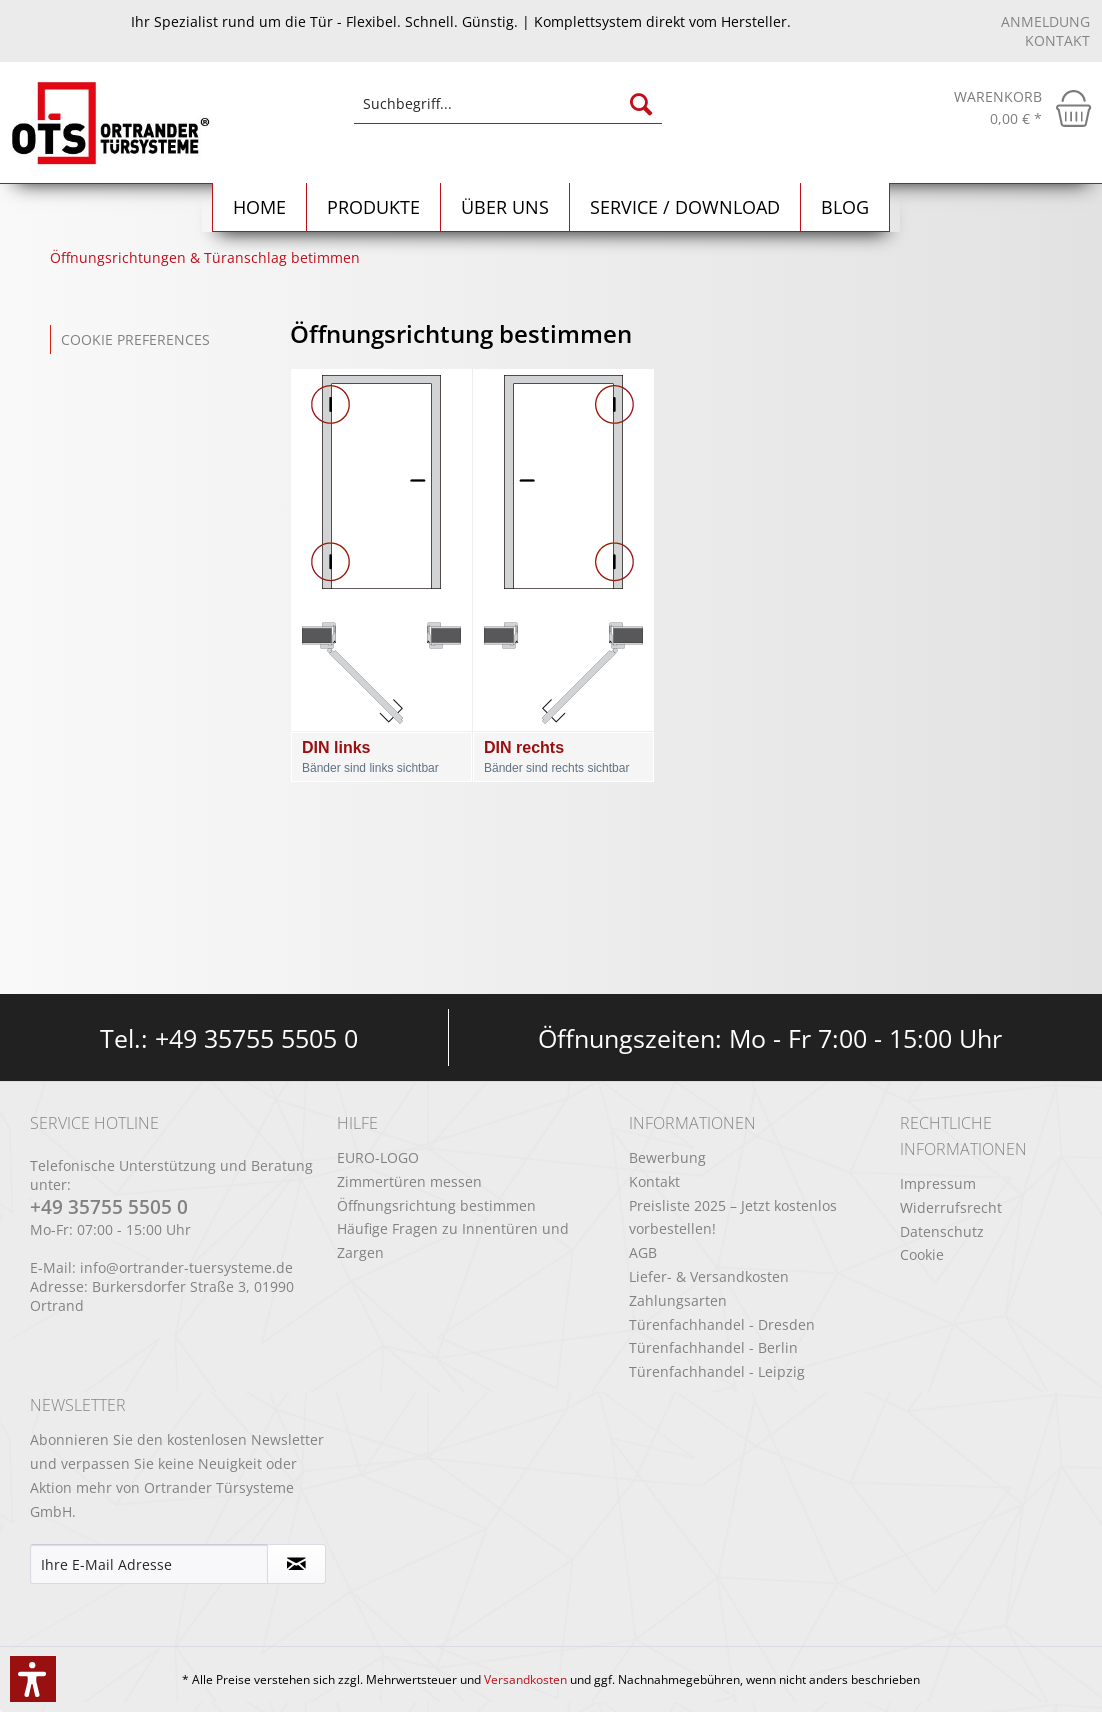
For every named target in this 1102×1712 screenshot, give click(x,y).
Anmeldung (1045, 21)
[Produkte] (374, 207)
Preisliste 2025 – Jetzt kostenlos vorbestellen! (733, 1217)
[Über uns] (505, 207)
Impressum (938, 1183)
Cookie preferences (135, 339)
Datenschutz (942, 1231)
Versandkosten (525, 1679)
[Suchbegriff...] (508, 104)
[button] (33, 1679)
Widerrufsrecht (951, 1207)
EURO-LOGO (378, 1157)
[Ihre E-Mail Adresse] (149, 1564)
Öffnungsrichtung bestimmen (436, 1205)
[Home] (260, 207)
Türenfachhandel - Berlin (713, 1347)
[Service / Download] (685, 207)
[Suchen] (641, 104)
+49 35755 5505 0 (256, 1038)
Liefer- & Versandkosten (709, 1276)
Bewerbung (667, 1157)
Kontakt (1057, 40)
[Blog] (845, 207)
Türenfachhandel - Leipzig (717, 1371)
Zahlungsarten (678, 1300)
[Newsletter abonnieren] (296, 1564)
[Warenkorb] (1023, 108)
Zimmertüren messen (409, 1181)
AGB (643, 1252)
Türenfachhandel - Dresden (722, 1324)
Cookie (922, 1254)
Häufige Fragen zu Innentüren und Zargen (453, 1240)
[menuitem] (508, 113)
